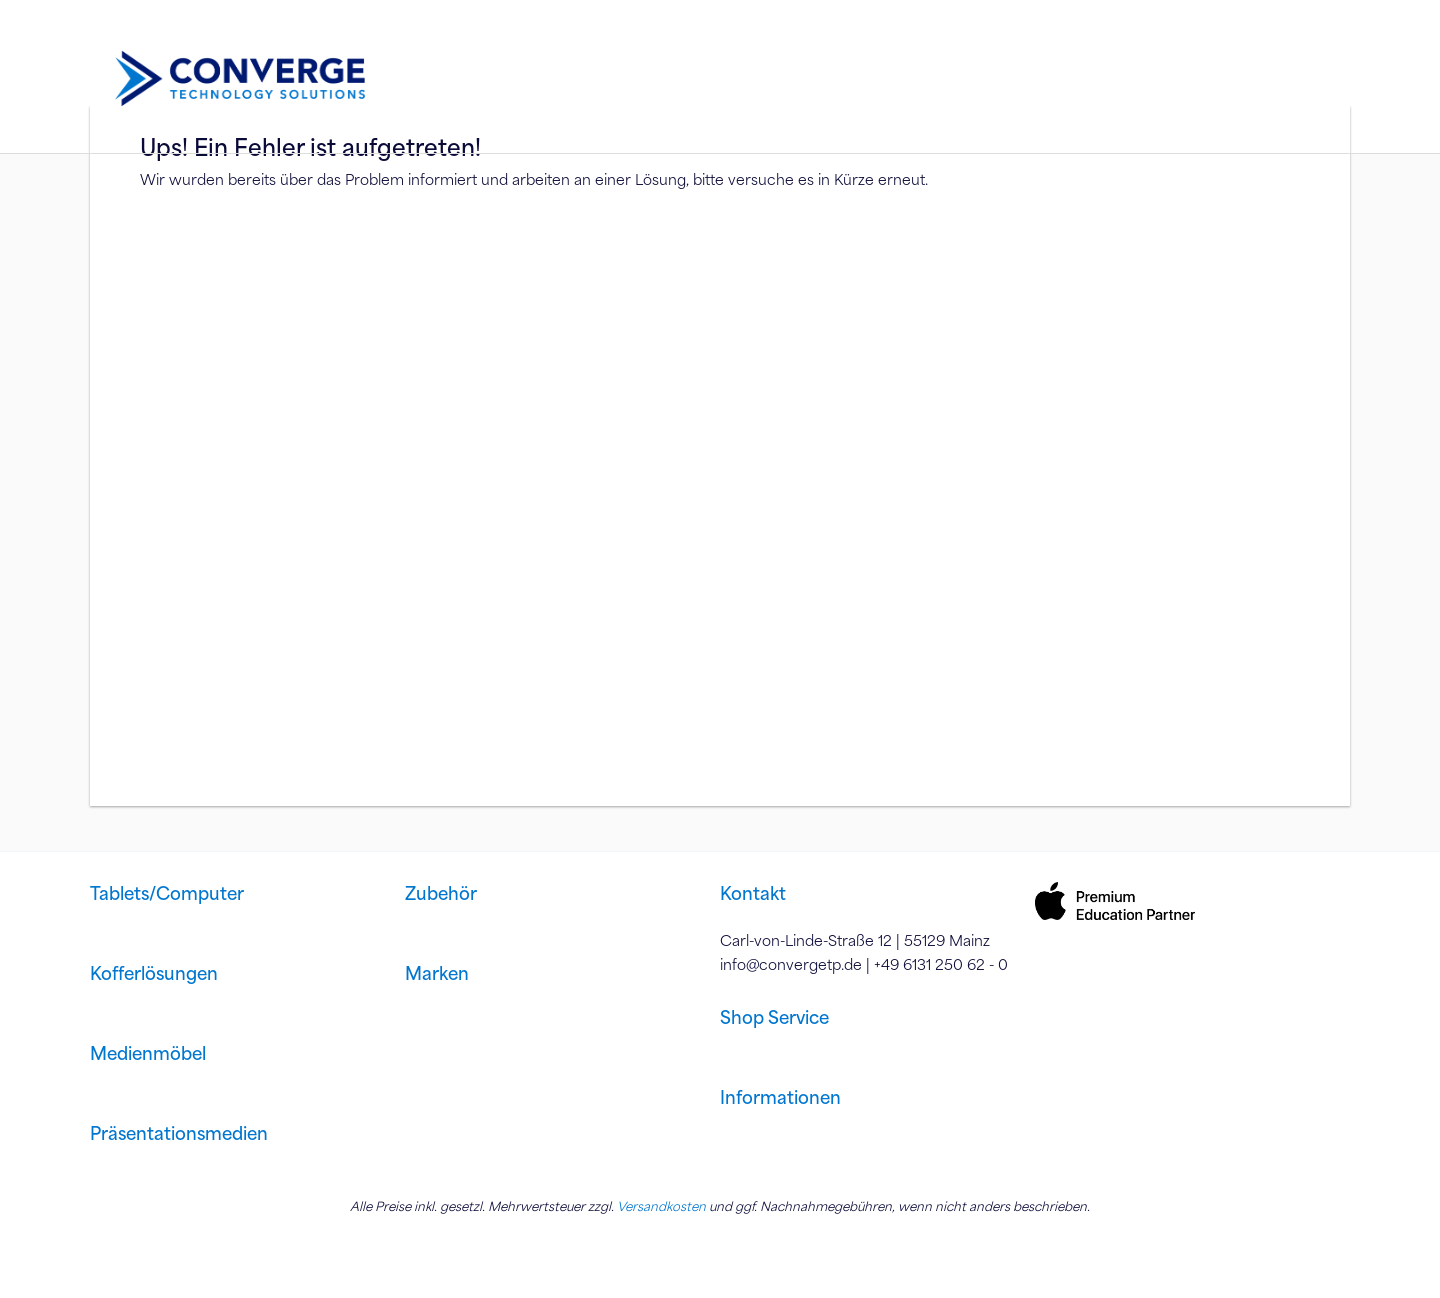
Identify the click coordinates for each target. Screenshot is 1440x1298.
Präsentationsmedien (179, 1133)
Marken (437, 973)
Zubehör (441, 893)
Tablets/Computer (167, 893)
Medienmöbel (148, 1053)
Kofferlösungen (154, 973)
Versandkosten (661, 1206)
